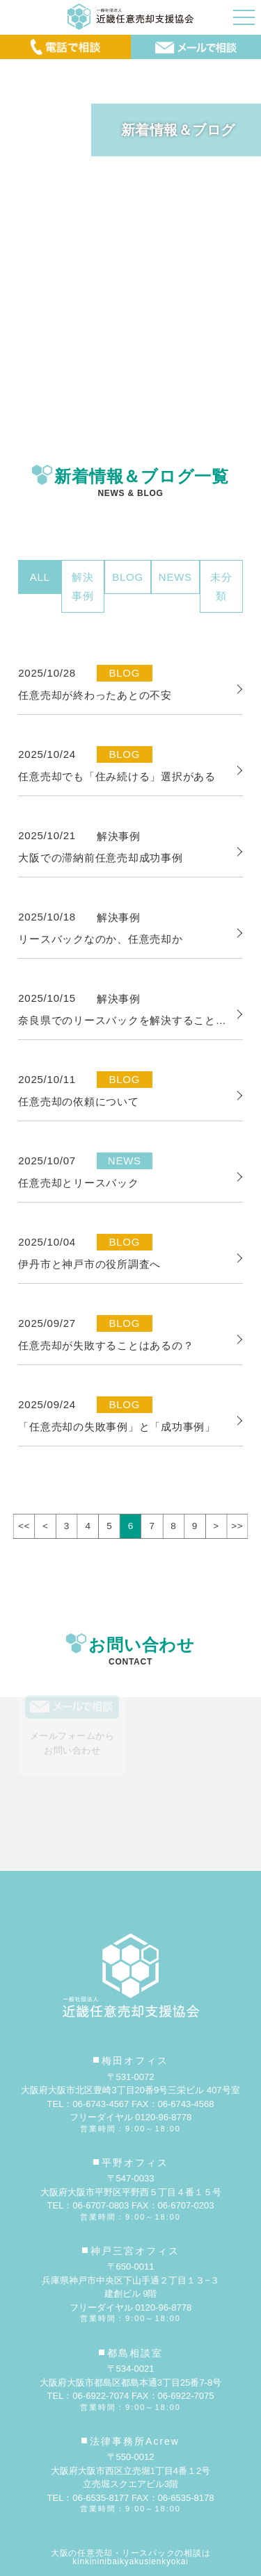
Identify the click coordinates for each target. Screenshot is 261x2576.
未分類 (221, 586)
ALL (40, 577)
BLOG (127, 577)
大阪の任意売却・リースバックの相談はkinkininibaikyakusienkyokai (131, 2557)
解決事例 (83, 586)
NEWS (175, 577)
